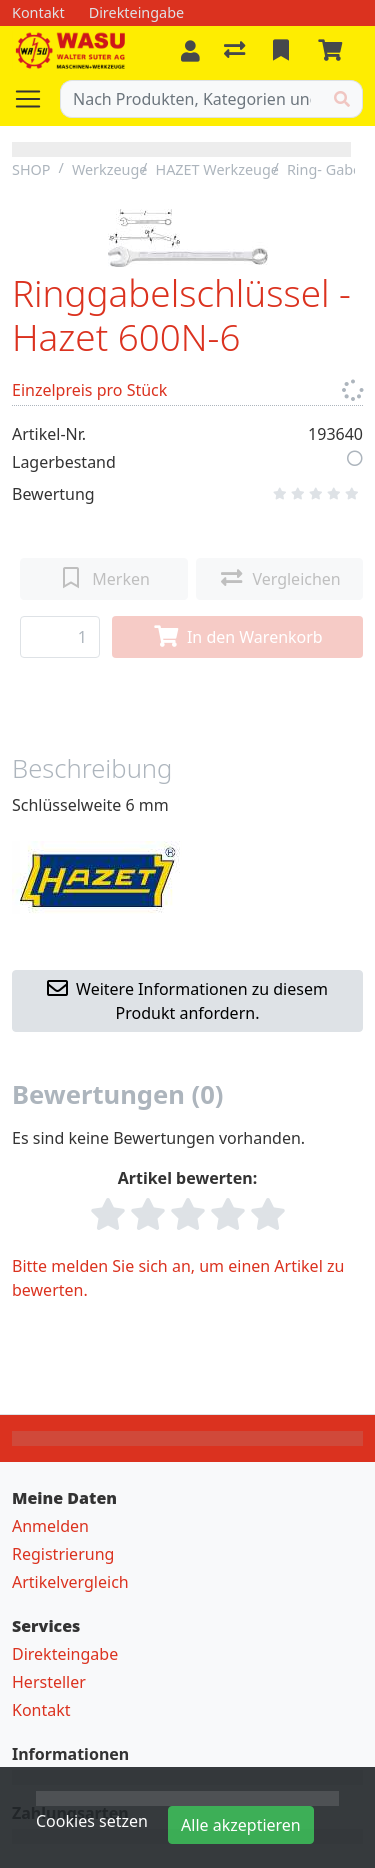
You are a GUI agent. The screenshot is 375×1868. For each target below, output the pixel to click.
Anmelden (50, 1526)
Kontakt (41, 1710)
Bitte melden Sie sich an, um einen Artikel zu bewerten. (178, 1278)
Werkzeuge (110, 169)
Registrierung (63, 1554)
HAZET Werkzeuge (216, 169)
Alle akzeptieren (241, 1825)
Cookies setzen (92, 1821)
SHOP (31, 169)
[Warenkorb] (334, 51)
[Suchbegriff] (191, 99)
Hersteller (49, 1682)
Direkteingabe (65, 1654)
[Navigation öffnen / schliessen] (36, 99)
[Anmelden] (190, 51)
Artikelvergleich (70, 1582)
